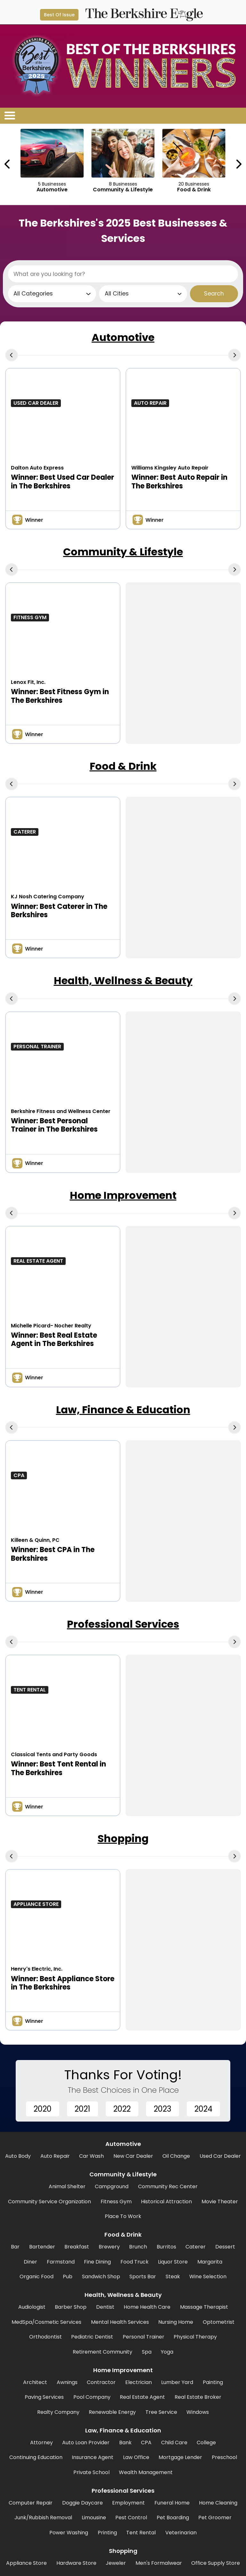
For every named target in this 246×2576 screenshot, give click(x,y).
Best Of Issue (59, 15)
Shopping (123, 1838)
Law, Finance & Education (123, 1409)
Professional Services (123, 1624)
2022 (122, 2109)
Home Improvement (123, 1195)
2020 (43, 2109)
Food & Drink (123, 766)
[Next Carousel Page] (238, 164)
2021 (82, 2109)
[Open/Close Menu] (10, 116)
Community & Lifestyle (123, 551)
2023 (162, 2109)
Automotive (123, 337)
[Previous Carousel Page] (7, 164)
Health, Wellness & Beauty (123, 980)
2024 (203, 2109)
